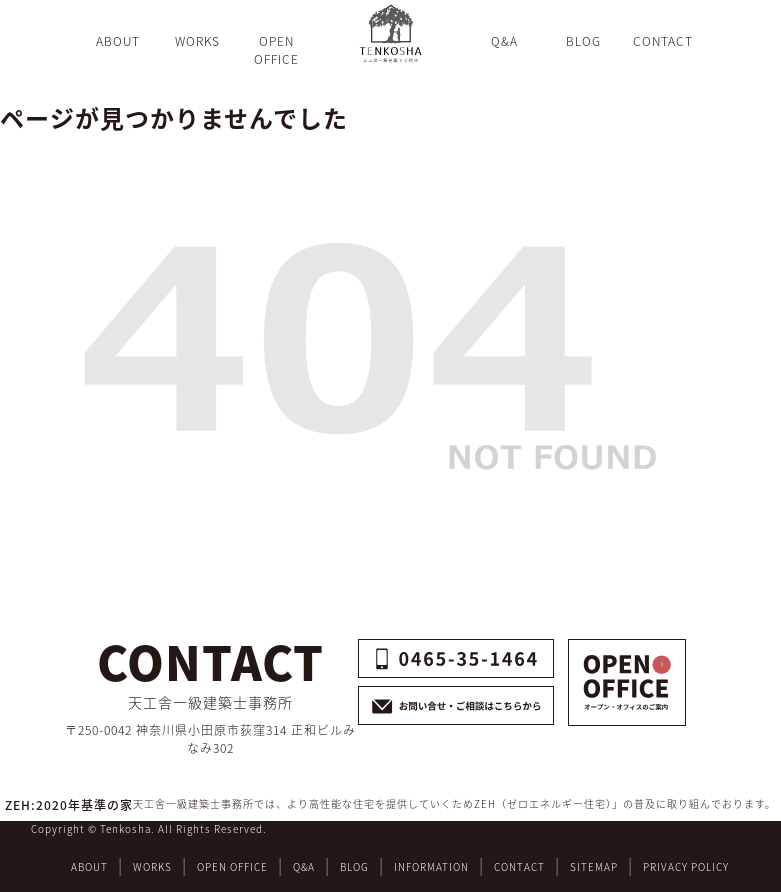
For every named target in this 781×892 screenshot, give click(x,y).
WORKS (152, 866)
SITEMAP (594, 866)
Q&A (304, 866)
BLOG (354, 866)
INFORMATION (431, 866)
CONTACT (519, 866)
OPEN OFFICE (232, 866)
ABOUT (89, 866)
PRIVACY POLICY (686, 866)
